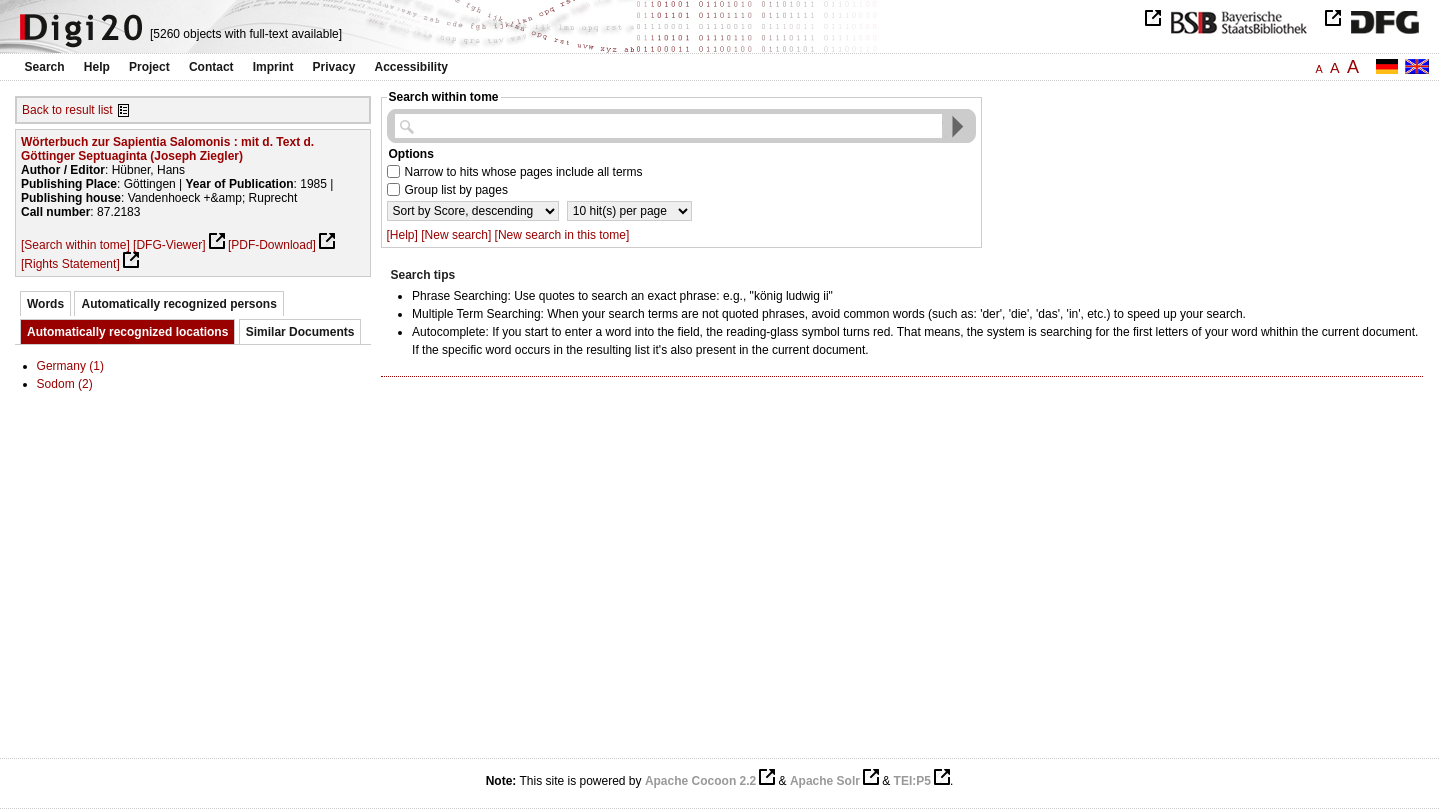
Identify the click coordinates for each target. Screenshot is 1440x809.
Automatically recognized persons (178, 304)
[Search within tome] (75, 245)
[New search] (456, 235)
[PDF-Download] (272, 245)
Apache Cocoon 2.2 (700, 781)
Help (97, 67)
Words (45, 304)
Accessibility (411, 67)
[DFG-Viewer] (169, 245)
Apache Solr (825, 781)
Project (149, 67)
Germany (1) (70, 366)
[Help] (402, 235)
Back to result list (67, 110)
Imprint (273, 67)
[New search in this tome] (562, 235)
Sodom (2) (65, 384)
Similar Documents (300, 332)
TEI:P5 (912, 781)
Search (45, 67)
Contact (211, 67)
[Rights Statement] (70, 264)
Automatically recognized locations (127, 332)
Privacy (334, 67)
